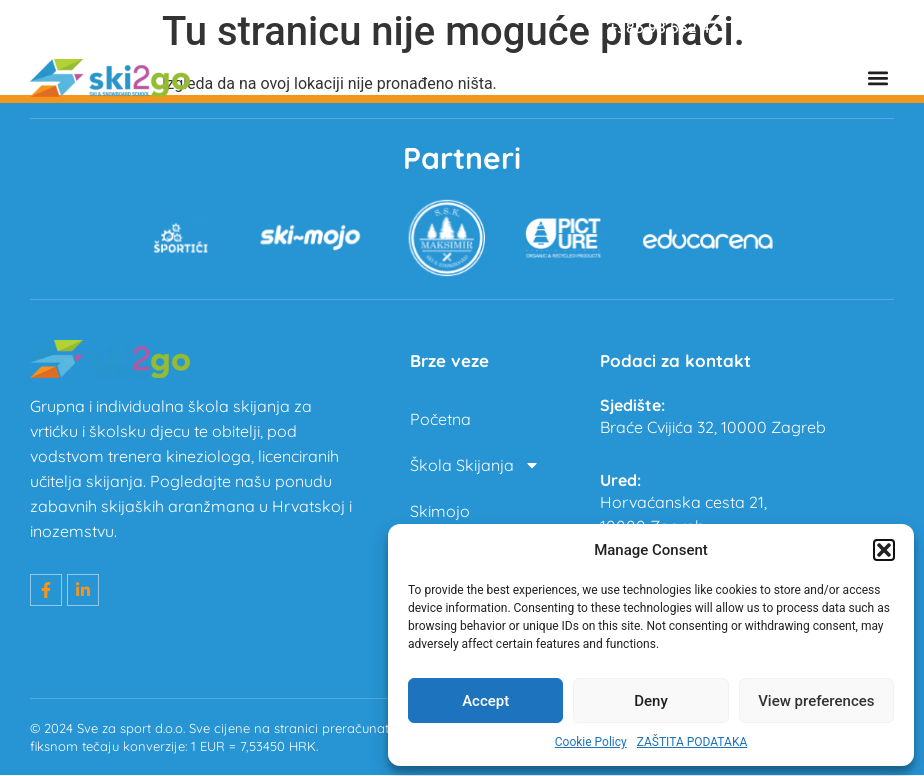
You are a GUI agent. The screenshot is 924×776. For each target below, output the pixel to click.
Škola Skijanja (475, 466)
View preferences (816, 701)
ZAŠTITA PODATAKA (692, 742)
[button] (884, 550)
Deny (651, 701)
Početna (440, 420)
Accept (485, 701)
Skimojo (440, 512)
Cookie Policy (591, 742)
